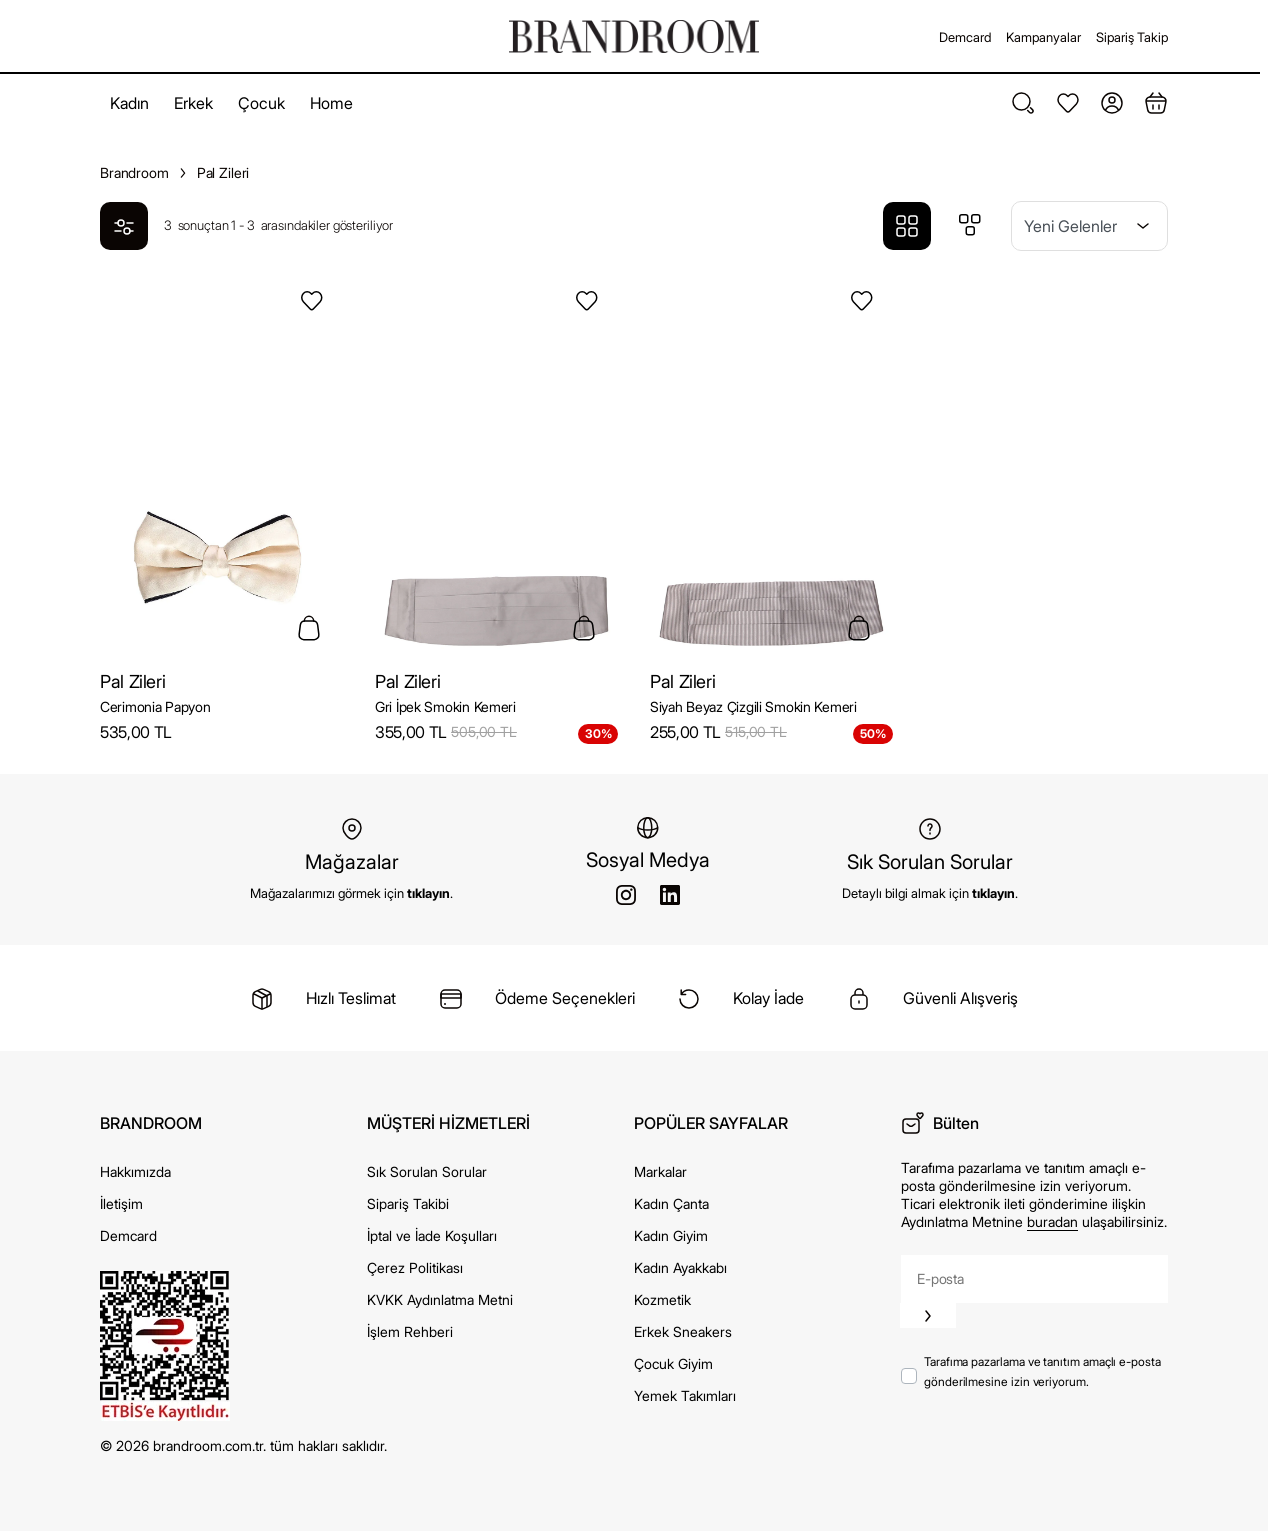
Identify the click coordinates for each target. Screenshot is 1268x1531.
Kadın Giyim (671, 1235)
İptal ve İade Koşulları (432, 1235)
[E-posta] (1034, 1279)
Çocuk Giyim (673, 1363)
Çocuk (261, 103)
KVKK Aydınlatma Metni (440, 1299)
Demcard (965, 37)
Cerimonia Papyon (155, 706)
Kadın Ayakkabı (680, 1267)
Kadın (129, 103)
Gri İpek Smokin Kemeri (445, 706)
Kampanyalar (1043, 37)
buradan (1052, 1221)
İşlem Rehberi (410, 1331)
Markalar (660, 1171)
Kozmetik (662, 1299)
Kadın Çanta (671, 1203)
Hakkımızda (135, 1171)
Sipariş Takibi (408, 1203)
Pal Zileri (132, 681)
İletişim (121, 1203)
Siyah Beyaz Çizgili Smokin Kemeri (753, 706)
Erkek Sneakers (683, 1331)
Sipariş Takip (1132, 37)
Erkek (193, 103)
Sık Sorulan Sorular (427, 1171)
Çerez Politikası (415, 1267)
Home (331, 103)
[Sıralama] (1089, 226)
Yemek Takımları (685, 1395)
